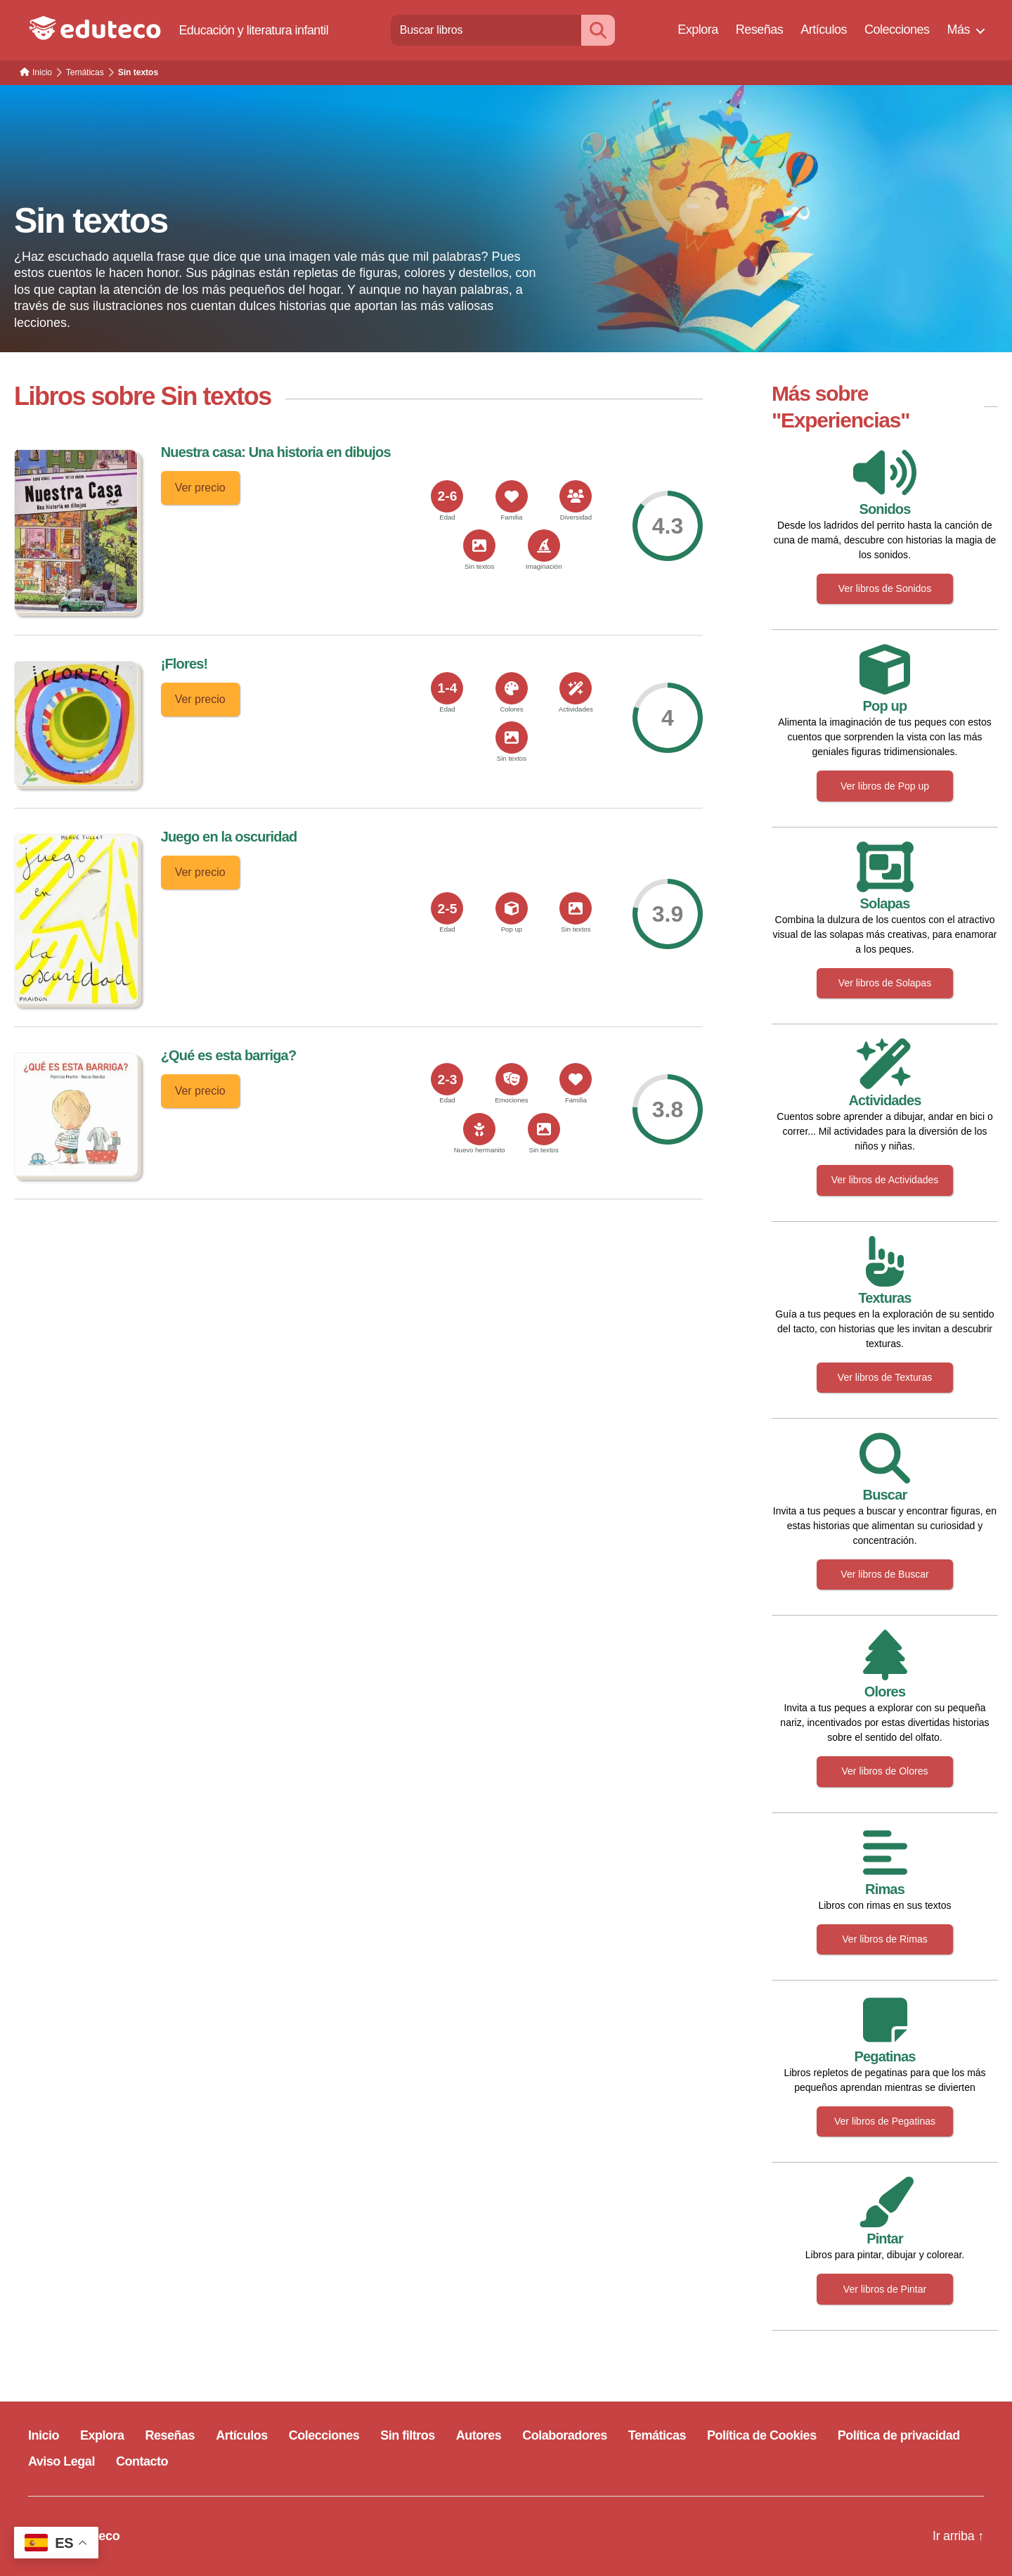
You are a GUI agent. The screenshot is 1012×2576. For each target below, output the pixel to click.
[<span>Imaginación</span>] (544, 545)
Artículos (823, 29)
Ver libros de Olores (885, 1771)
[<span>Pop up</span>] (511, 908)
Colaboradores (564, 2435)
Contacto (142, 2461)
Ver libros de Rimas (884, 1939)
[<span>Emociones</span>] (511, 1079)
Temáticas (657, 2435)
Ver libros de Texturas (885, 1377)
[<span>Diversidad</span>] (575, 496)
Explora (697, 29)
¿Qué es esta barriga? (229, 1055)
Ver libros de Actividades (885, 1179)
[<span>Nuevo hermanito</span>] (479, 1129)
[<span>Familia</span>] (511, 496)
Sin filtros (407, 2435)
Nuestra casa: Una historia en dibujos (276, 452)
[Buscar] (598, 30)
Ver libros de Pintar (884, 2289)
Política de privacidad (899, 2435)
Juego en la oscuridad (229, 836)
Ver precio (200, 488)
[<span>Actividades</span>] (575, 688)
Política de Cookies (762, 2435)
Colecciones (897, 29)
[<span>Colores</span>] (511, 688)
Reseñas (760, 29)
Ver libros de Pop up (885, 786)
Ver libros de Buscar (884, 1574)
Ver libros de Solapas (884, 982)
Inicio (43, 2435)
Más (958, 29)
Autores (479, 2435)
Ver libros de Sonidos (884, 588)
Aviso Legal (61, 2461)
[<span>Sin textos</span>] (479, 545)
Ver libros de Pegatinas (884, 2121)
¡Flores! (184, 663)
